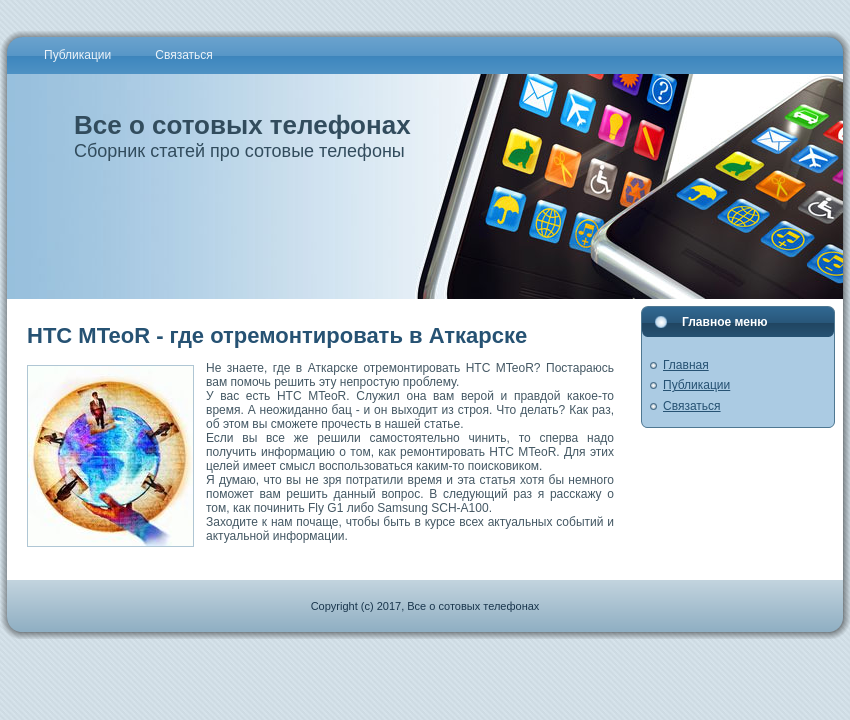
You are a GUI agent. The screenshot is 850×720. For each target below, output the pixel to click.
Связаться (692, 406)
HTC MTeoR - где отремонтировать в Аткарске (277, 335)
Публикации (696, 385)
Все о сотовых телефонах (242, 125)
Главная (686, 365)
